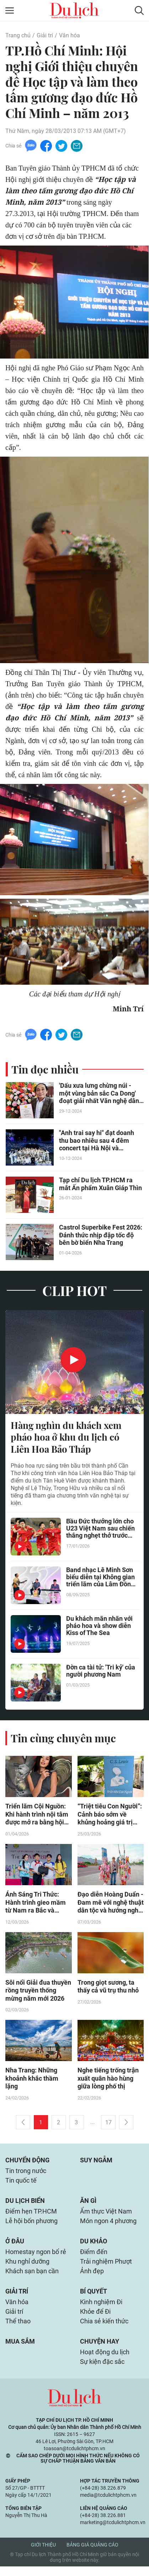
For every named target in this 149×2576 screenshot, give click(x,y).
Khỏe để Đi (95, 2319)
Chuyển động (27, 2164)
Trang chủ (18, 35)
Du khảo (93, 2247)
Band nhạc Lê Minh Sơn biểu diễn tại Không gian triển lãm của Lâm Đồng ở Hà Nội (100, 1579)
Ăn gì (88, 2205)
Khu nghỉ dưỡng (27, 2268)
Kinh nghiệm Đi (101, 2309)
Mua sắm (20, 2350)
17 (108, 2126)
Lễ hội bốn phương (31, 2226)
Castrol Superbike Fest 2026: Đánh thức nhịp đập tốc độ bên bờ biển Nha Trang (100, 1236)
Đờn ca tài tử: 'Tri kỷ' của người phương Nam (100, 1673)
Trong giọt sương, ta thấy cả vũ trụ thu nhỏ (108, 1989)
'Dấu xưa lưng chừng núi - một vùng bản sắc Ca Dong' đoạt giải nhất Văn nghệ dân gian (99, 1095)
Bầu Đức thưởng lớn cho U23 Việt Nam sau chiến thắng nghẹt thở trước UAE (100, 1531)
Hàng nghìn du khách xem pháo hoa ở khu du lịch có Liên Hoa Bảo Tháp (66, 1438)
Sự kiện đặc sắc (102, 2371)
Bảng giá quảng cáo (92, 2554)
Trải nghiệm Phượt (106, 2268)
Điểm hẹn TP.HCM (31, 2216)
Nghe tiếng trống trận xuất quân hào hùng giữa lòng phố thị (108, 2082)
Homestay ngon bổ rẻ (35, 2258)
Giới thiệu (43, 2554)
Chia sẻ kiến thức (104, 2329)
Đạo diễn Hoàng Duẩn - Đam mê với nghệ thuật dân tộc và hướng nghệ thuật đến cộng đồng (111, 1905)
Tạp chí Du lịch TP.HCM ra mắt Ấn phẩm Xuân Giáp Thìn (100, 1185)
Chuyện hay (99, 2350)
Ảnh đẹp (92, 2278)
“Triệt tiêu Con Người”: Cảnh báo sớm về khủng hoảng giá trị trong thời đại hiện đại (110, 1817)
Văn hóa (69, 35)
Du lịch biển (25, 2205)
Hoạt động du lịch (104, 2361)
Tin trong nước (25, 2175)
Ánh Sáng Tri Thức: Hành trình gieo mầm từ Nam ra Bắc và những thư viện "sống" (36, 1905)
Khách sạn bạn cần (32, 2278)
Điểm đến (93, 2258)
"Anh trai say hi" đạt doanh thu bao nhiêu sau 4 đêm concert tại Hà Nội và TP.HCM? (96, 1142)
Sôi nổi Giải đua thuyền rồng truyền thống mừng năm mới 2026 (38, 1993)
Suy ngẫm (96, 2164)
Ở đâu (14, 2247)
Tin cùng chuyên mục (63, 1740)
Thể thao (18, 2329)
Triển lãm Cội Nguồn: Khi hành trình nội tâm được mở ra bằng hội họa (36, 1817)
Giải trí (45, 35)
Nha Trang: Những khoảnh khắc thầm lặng (31, 2082)
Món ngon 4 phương (108, 2226)
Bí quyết (93, 2298)
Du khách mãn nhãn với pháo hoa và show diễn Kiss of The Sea (99, 1628)
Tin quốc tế (21, 2185)
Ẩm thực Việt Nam (106, 2216)
